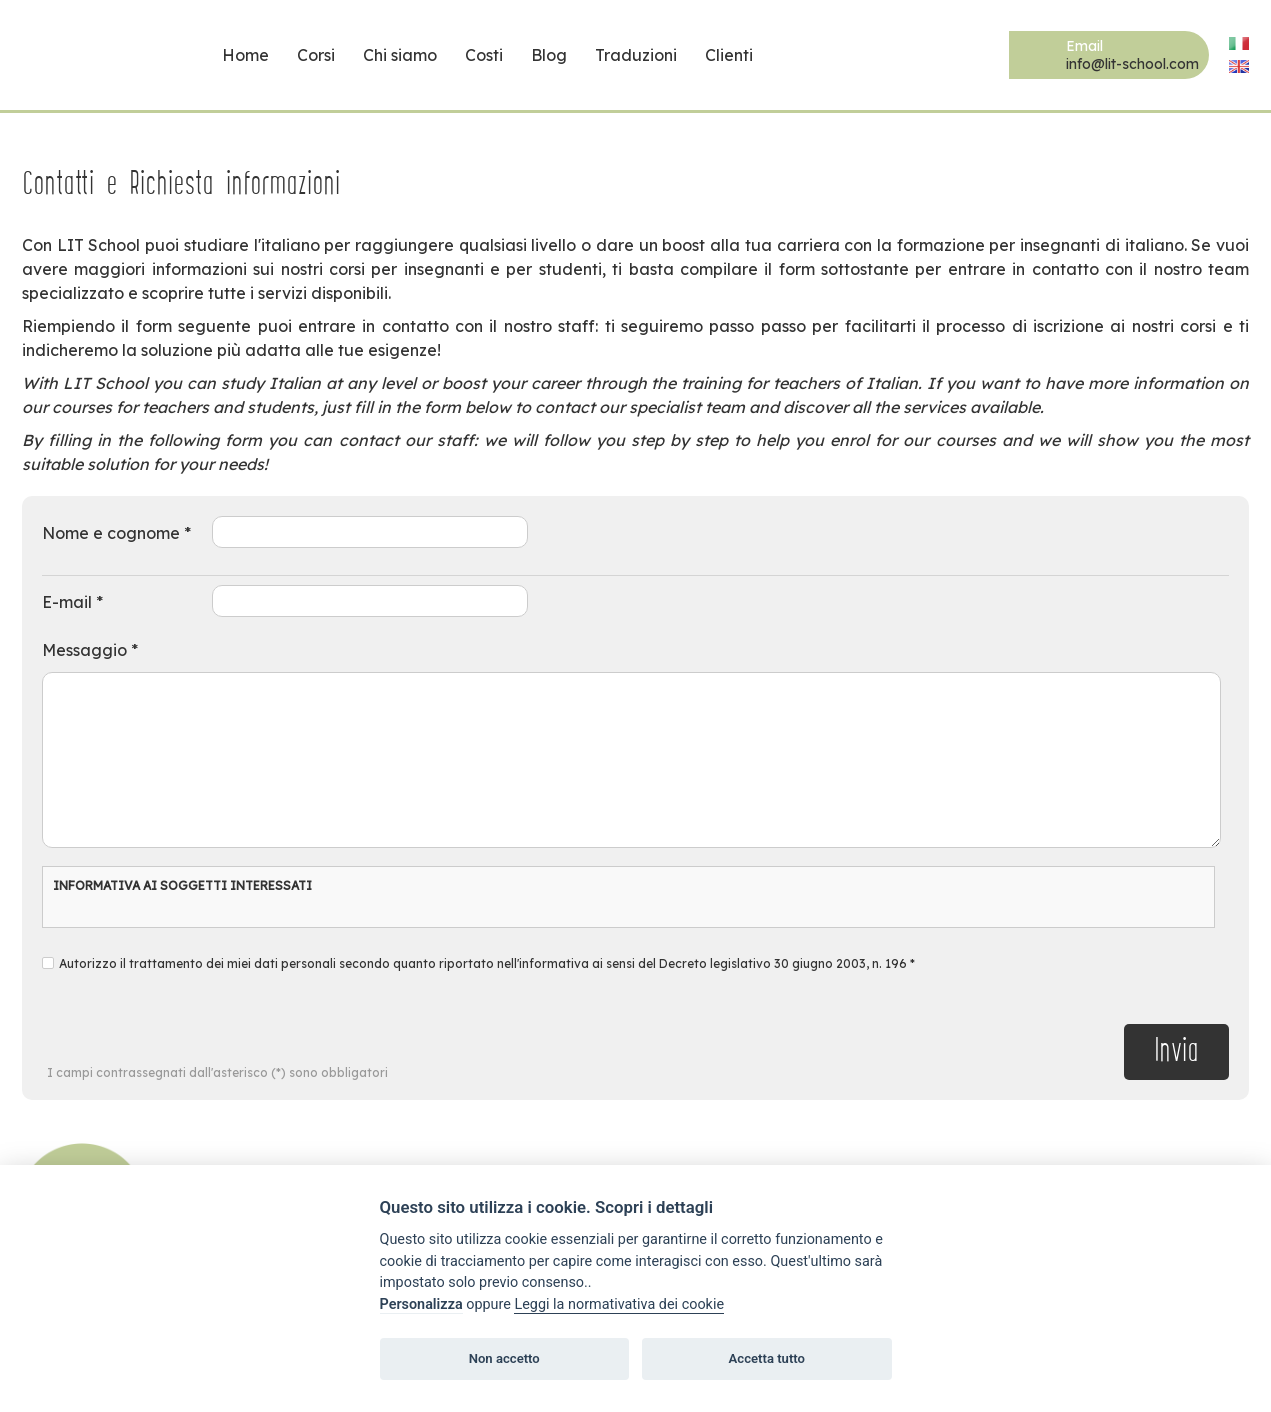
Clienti (729, 55)
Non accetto (504, 1358)
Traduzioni (636, 55)
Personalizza (421, 1304)
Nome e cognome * (116, 533)
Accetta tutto (767, 1358)
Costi (484, 55)
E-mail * (72, 602)
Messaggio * (90, 650)
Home (245, 55)
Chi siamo (400, 55)
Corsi (316, 55)
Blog (549, 55)
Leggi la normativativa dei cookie (619, 1304)
